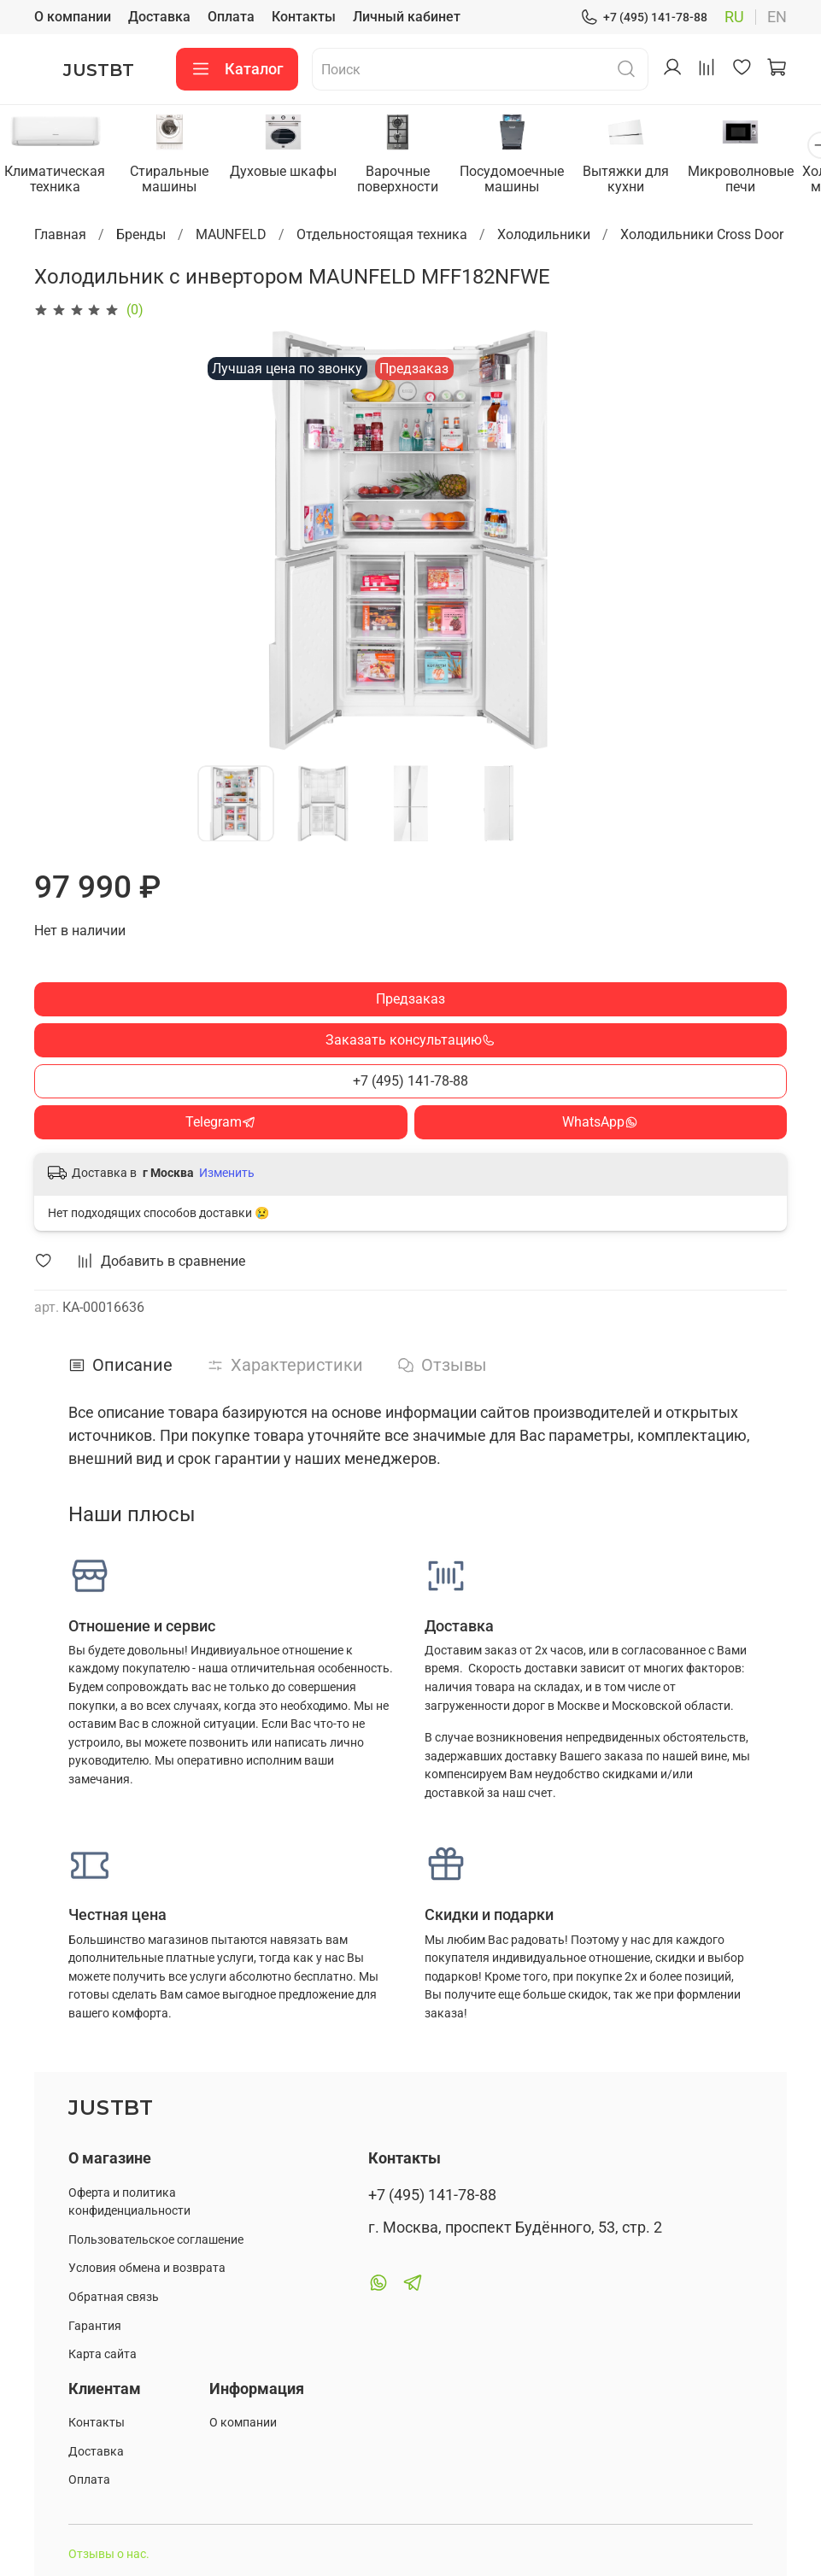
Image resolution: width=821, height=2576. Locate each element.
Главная (60, 236)
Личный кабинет (406, 17)
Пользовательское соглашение (155, 2240)
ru (734, 17)
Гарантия (94, 2326)
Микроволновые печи (765, 180)
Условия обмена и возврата (147, 2268)
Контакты (304, 17)
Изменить (227, 1173)
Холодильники (543, 236)
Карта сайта (102, 2354)
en (777, 17)
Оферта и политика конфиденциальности (129, 2202)
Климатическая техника (57, 180)
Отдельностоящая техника (381, 236)
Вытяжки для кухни (646, 180)
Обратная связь (113, 2297)
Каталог (237, 69)
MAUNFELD (231, 236)
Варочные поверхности (410, 180)
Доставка (159, 17)
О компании (72, 17)
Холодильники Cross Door (701, 236)
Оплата (231, 17)
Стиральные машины (175, 180)
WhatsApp (600, 1123)
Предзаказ (410, 1000)
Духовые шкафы (292, 172)
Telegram (220, 1123)
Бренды (141, 236)
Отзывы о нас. (109, 2554)
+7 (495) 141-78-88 (643, 17)
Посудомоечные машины (529, 180)
